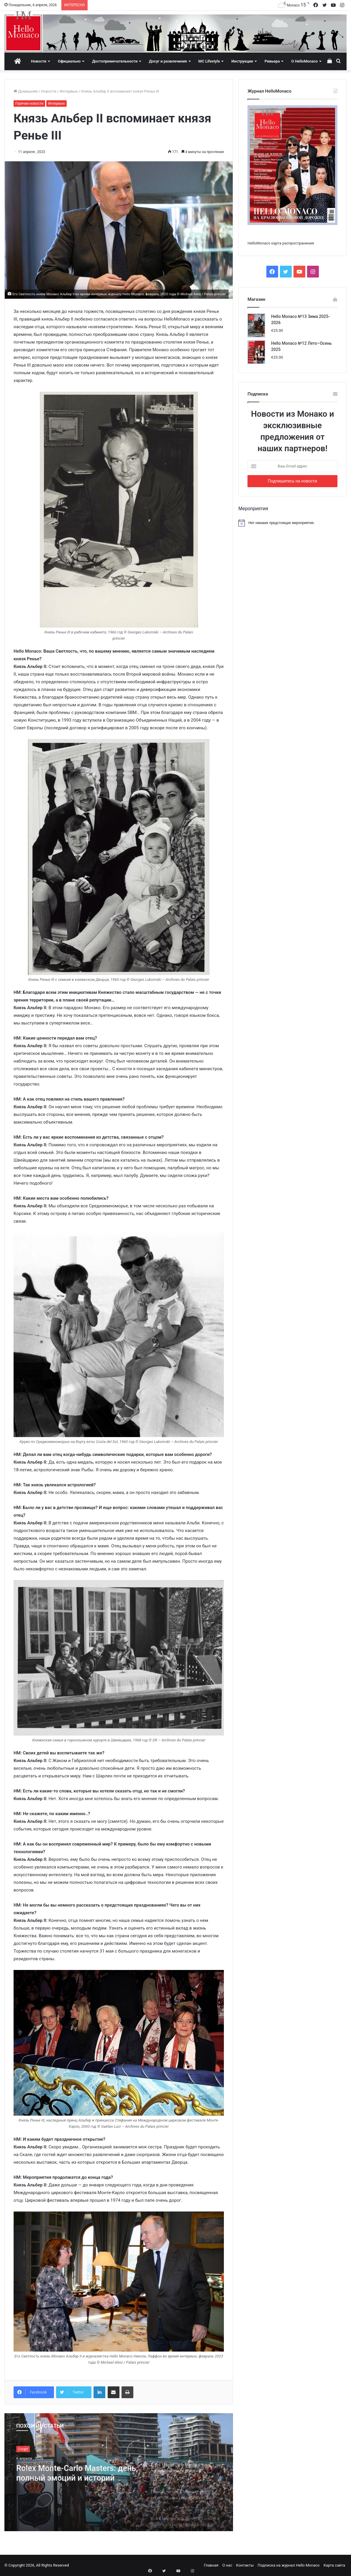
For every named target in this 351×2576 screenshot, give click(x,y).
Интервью (69, 91)
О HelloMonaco (304, 61)
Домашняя (25, 91)
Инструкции (242, 61)
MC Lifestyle (209, 61)
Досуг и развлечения (168, 61)
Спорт (23, 2449)
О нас (227, 2565)
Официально (69, 61)
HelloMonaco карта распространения (280, 243)
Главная (211, 2565)
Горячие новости (29, 103)
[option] (118, 2472)
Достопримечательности (114, 61)
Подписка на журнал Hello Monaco (288, 2565)
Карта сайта (334, 2565)
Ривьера (272, 61)
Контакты (245, 2565)
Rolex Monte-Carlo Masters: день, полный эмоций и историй (71, 2473)
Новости (38, 61)
